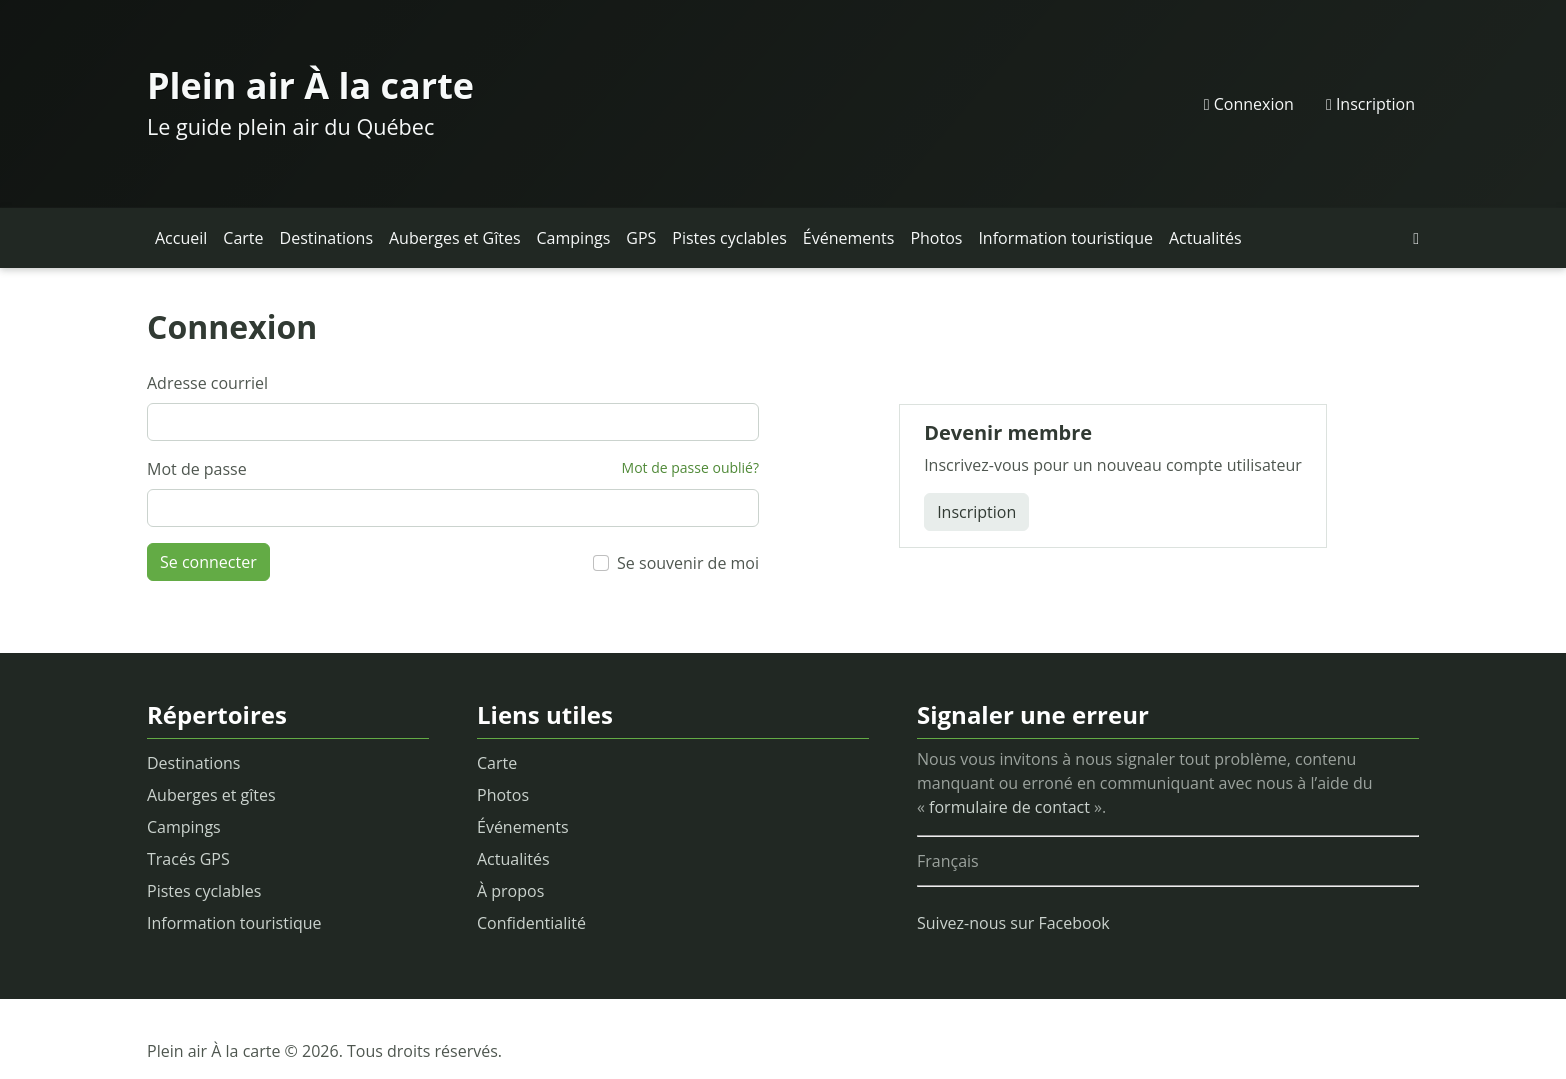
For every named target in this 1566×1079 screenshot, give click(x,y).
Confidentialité (531, 923)
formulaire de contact (1009, 807)
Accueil (181, 238)
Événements (849, 238)
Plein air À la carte (310, 85)
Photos (936, 238)
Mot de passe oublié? (690, 467)
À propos (510, 891)
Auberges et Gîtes (455, 238)
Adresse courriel (207, 383)
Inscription (1370, 104)
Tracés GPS (188, 859)
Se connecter (208, 562)
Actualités (1205, 238)
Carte (243, 238)
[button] (1416, 238)
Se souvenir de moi (688, 563)
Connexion (1249, 104)
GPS (641, 238)
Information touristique (1065, 238)
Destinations (326, 238)
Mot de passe (197, 469)
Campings (574, 238)
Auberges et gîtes (211, 795)
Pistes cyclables (729, 238)
